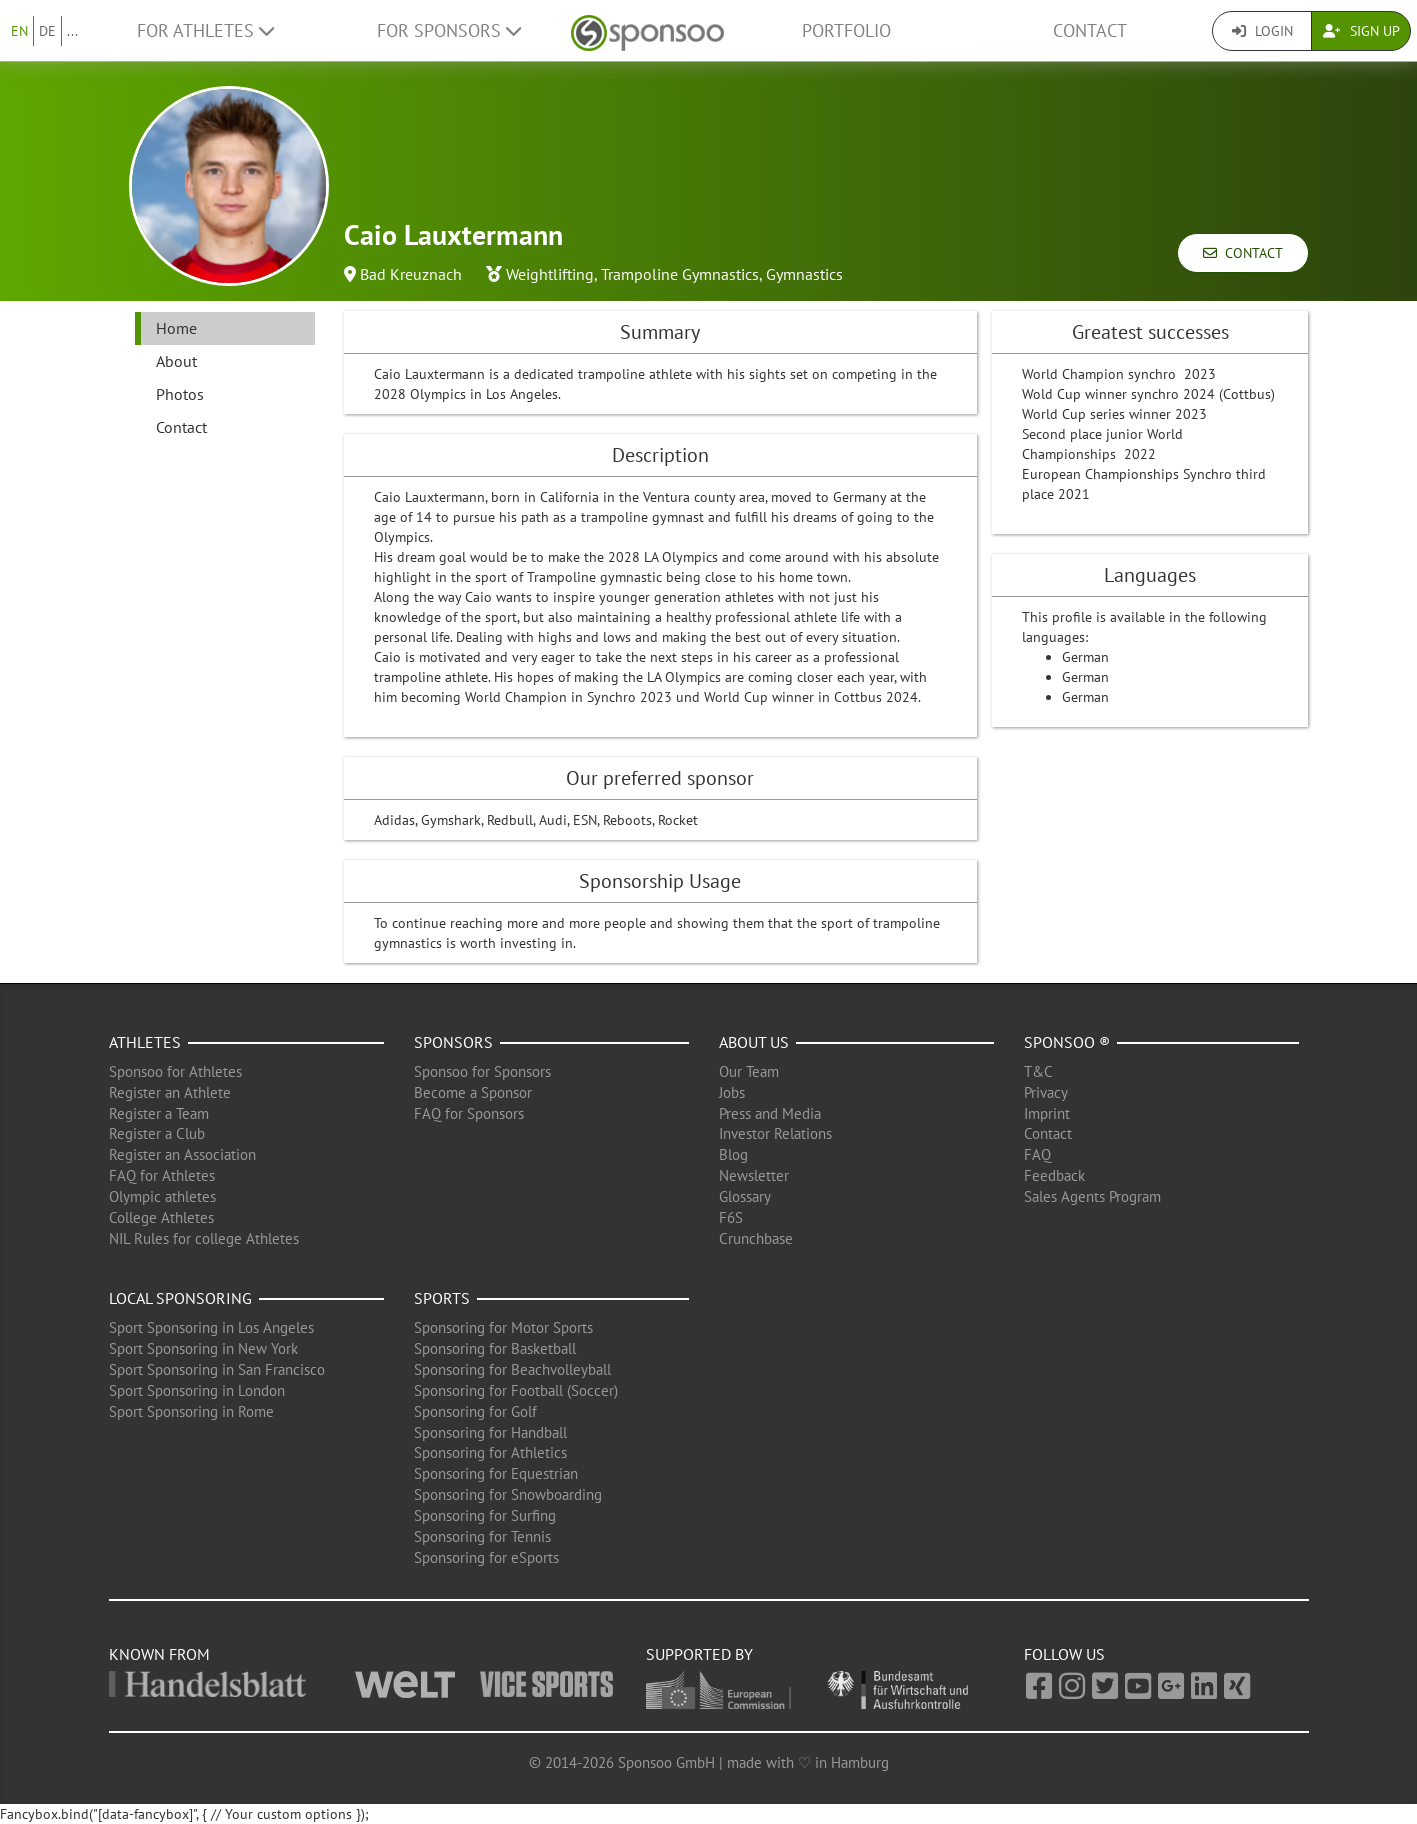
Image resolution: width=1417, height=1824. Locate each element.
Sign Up (1361, 31)
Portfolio (846, 30)
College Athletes (161, 1217)
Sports (442, 1298)
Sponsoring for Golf (475, 1411)
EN (19, 31)
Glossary (745, 1196)
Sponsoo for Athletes (175, 1071)
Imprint (1047, 1113)
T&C (1038, 1071)
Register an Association (182, 1154)
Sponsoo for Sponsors (482, 1071)
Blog (733, 1154)
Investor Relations (775, 1133)
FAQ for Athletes (162, 1175)
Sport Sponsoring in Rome (191, 1411)
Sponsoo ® (1067, 1042)
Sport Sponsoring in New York (203, 1348)
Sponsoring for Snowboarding (508, 1494)
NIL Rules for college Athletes (204, 1238)
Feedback (1054, 1175)
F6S (731, 1217)
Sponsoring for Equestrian (496, 1473)
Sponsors (453, 1042)
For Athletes (205, 30)
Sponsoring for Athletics (490, 1452)
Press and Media (770, 1113)
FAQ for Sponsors (469, 1113)
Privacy (1046, 1092)
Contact (1090, 30)
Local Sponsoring (180, 1298)
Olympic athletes (162, 1196)
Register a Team (159, 1113)
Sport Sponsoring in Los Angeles (211, 1327)
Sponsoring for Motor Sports (503, 1327)
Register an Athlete (170, 1092)
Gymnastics (804, 274)
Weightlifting (550, 274)
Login (1262, 31)
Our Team (749, 1071)
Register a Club (157, 1133)
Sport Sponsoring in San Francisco (217, 1369)
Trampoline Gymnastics (680, 274)
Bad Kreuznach (411, 274)
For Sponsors (449, 30)
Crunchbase (756, 1238)
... (72, 31)
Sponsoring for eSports (486, 1557)
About (176, 361)
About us (754, 1042)
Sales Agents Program (1092, 1196)
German (1085, 657)
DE (47, 31)
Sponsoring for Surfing (485, 1515)
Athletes (145, 1042)
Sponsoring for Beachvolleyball (512, 1369)
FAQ (1037, 1154)
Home (176, 328)
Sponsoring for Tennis (482, 1536)
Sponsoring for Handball (490, 1432)
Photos (180, 394)
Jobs (732, 1092)
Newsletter (754, 1175)
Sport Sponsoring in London (197, 1390)
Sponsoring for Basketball (495, 1348)
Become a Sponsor (473, 1092)
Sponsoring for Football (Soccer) (516, 1390)
